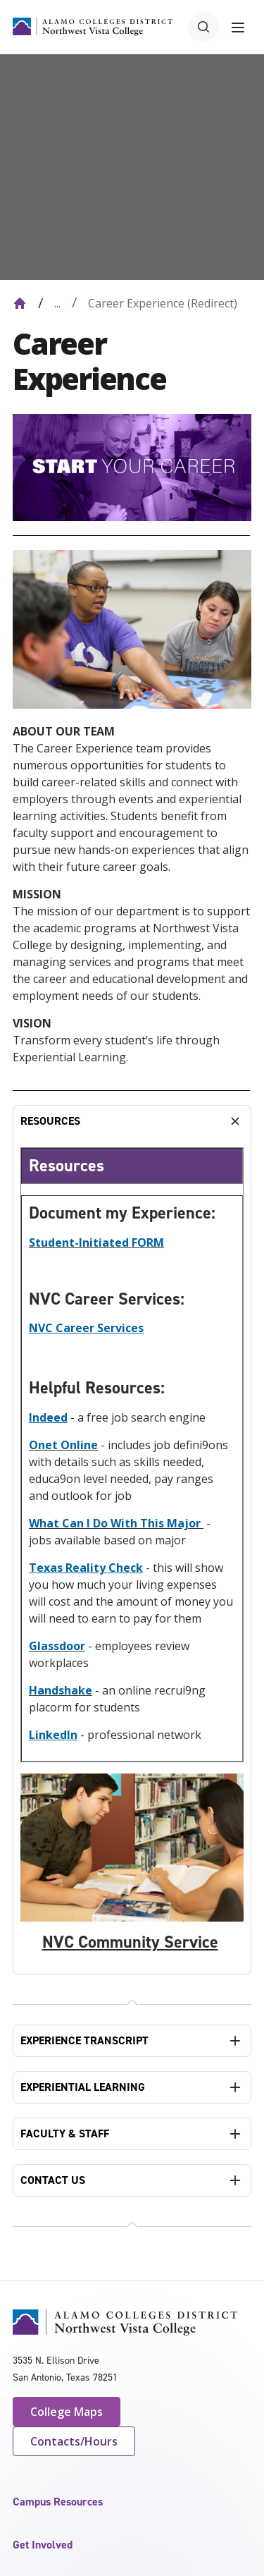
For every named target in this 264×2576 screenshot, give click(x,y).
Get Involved (43, 2544)
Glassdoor (57, 1646)
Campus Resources (58, 2501)
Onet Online (63, 1445)
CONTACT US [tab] (52, 2180)
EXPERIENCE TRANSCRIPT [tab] (84, 2040)
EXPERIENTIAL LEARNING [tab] (82, 2087)
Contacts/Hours (74, 2441)
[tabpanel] (132, 1555)
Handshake (60, 1690)
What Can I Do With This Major (116, 1523)
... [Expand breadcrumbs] (57, 303)
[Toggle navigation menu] (238, 26)
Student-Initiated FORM (96, 1242)
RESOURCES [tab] (50, 1120)
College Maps (66, 2411)
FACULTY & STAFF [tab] (64, 2133)
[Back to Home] (20, 303)
